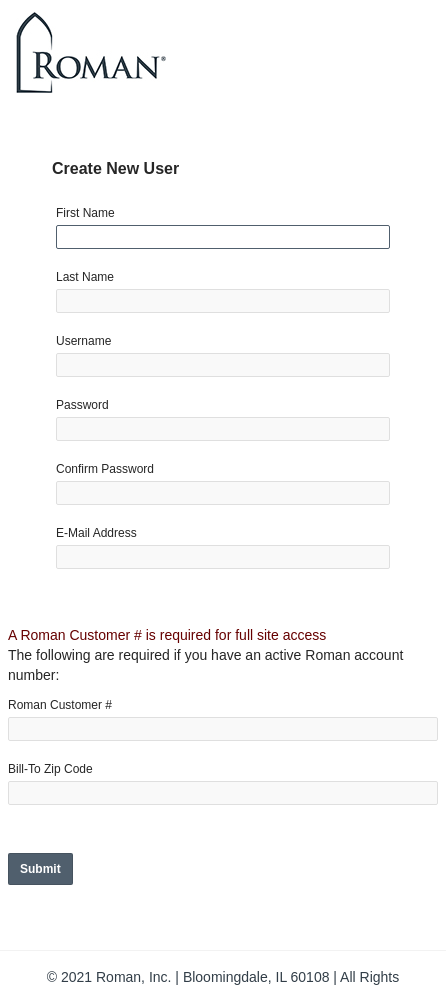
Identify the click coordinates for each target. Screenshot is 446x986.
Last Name (85, 277)
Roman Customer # (60, 705)
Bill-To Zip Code (50, 769)
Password (82, 405)
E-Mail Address (96, 533)
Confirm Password (105, 469)
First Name (85, 213)
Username (83, 341)
